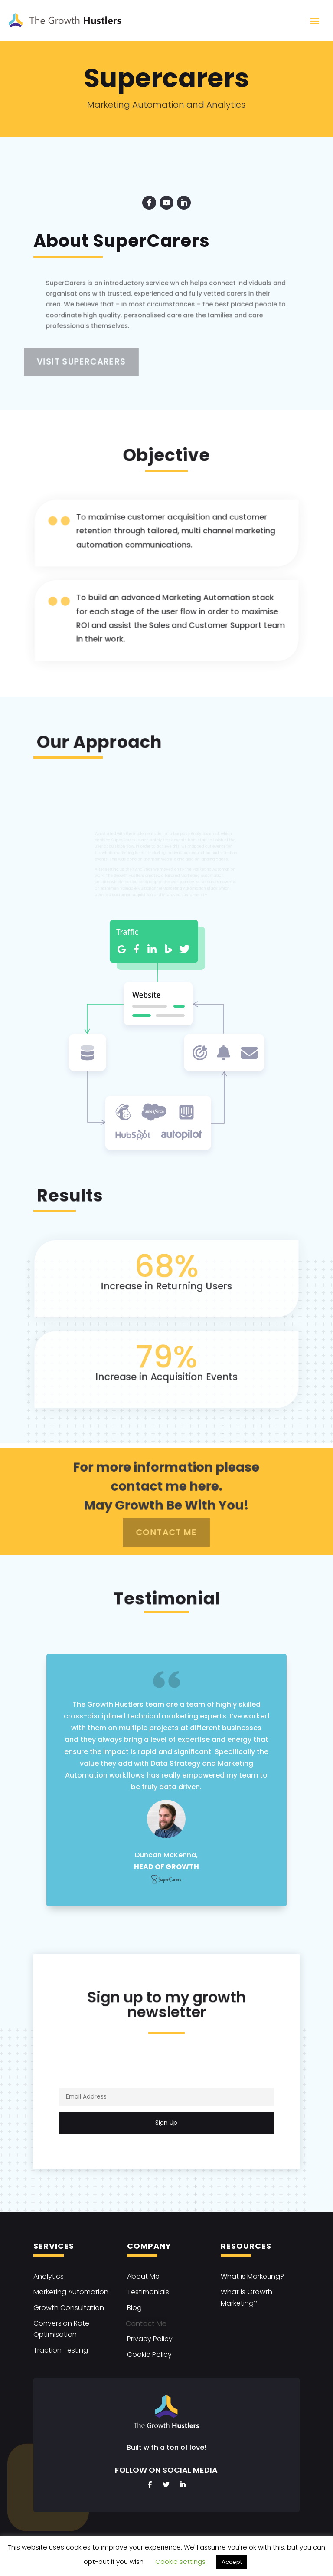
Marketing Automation (70, 2292)
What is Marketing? (252, 2276)
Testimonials (148, 2292)
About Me (143, 2276)
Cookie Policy (149, 2354)
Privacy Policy (150, 2339)
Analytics (48, 2276)
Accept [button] (232, 2562)
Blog (134, 2308)
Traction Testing (60, 2350)
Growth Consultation (68, 2308)
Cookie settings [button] (180, 2561)
